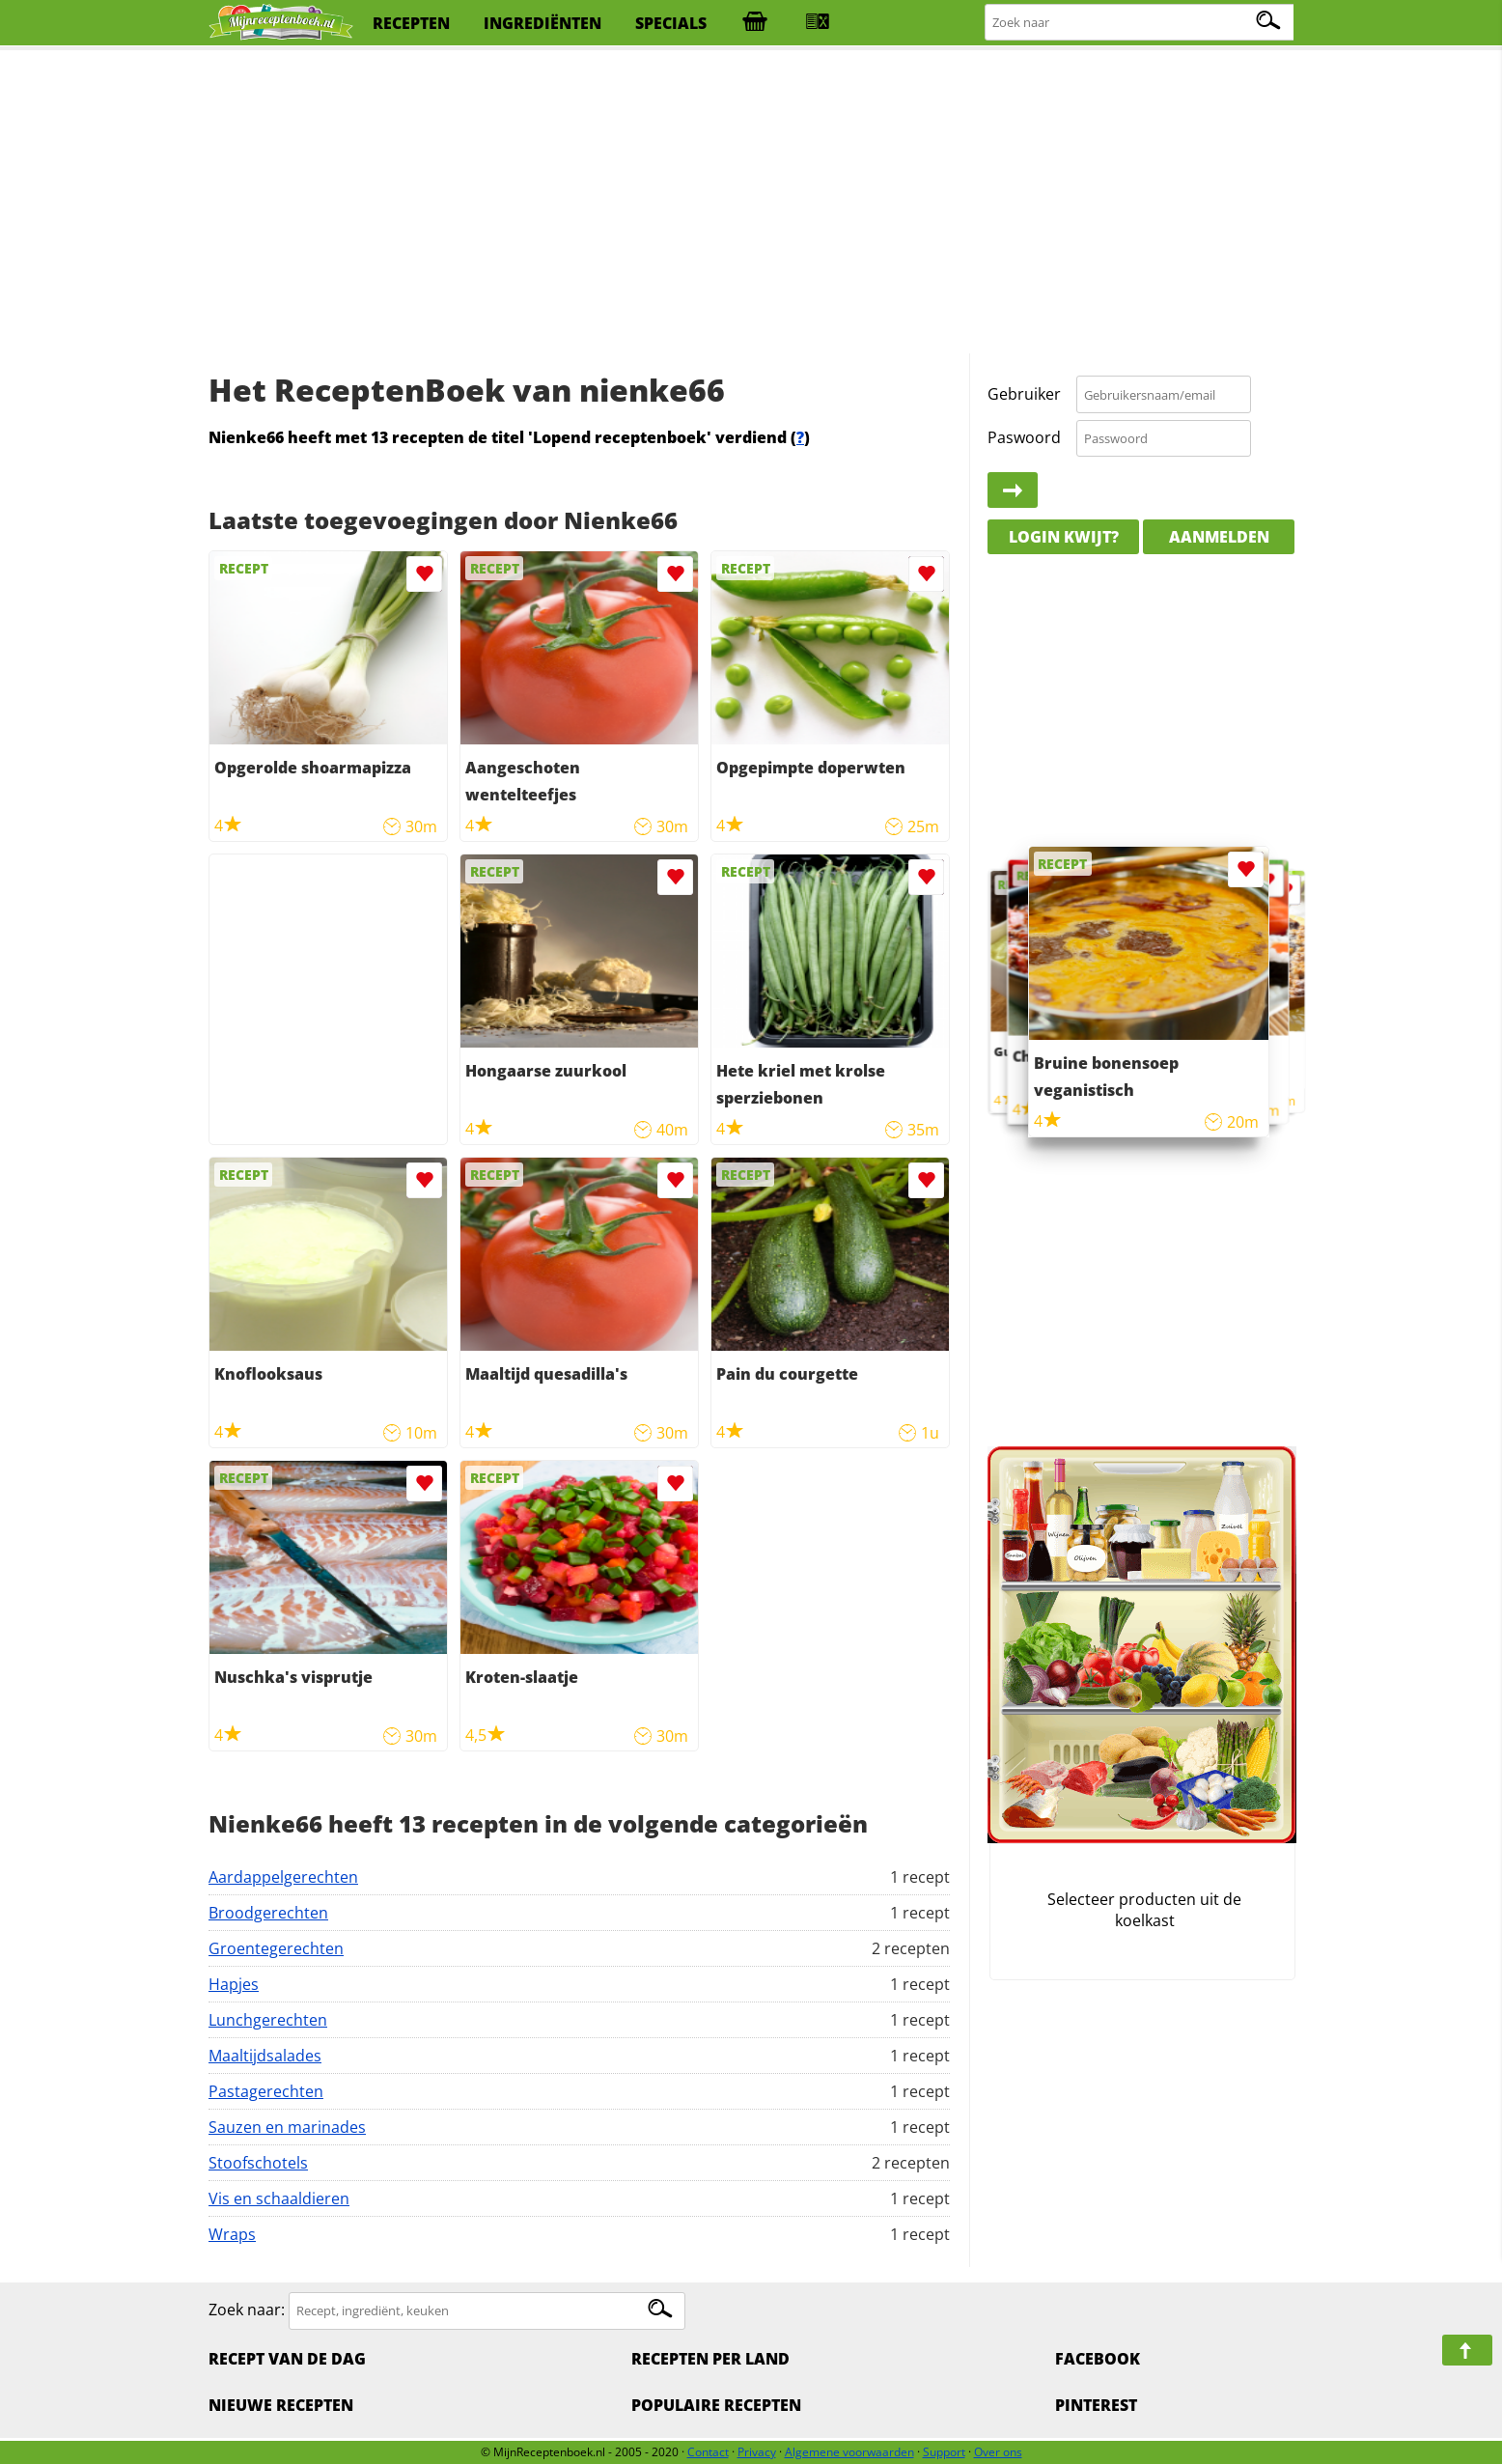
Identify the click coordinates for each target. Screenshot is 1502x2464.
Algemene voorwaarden (849, 2452)
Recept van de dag (287, 2358)
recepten (411, 23)
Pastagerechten (266, 2091)
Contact (708, 2452)
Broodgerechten (268, 1912)
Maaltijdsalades (265, 2055)
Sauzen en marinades (287, 2127)
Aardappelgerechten (283, 1877)
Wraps (232, 2234)
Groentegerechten (276, 1948)
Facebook (1097, 2358)
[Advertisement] (751, 203)
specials (671, 23)
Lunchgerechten (268, 2019)
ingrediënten (542, 23)
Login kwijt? (1064, 536)
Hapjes (234, 1984)
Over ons (998, 2452)
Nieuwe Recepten (281, 2405)
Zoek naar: (247, 2309)
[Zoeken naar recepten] (1140, 23)
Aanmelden (1219, 536)
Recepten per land (710, 2358)
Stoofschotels (258, 2162)
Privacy (756, 2452)
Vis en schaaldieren (279, 2198)
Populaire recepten (716, 2405)
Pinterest (1096, 2405)
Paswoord (1024, 437)
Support (944, 2452)
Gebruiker (1024, 394)
